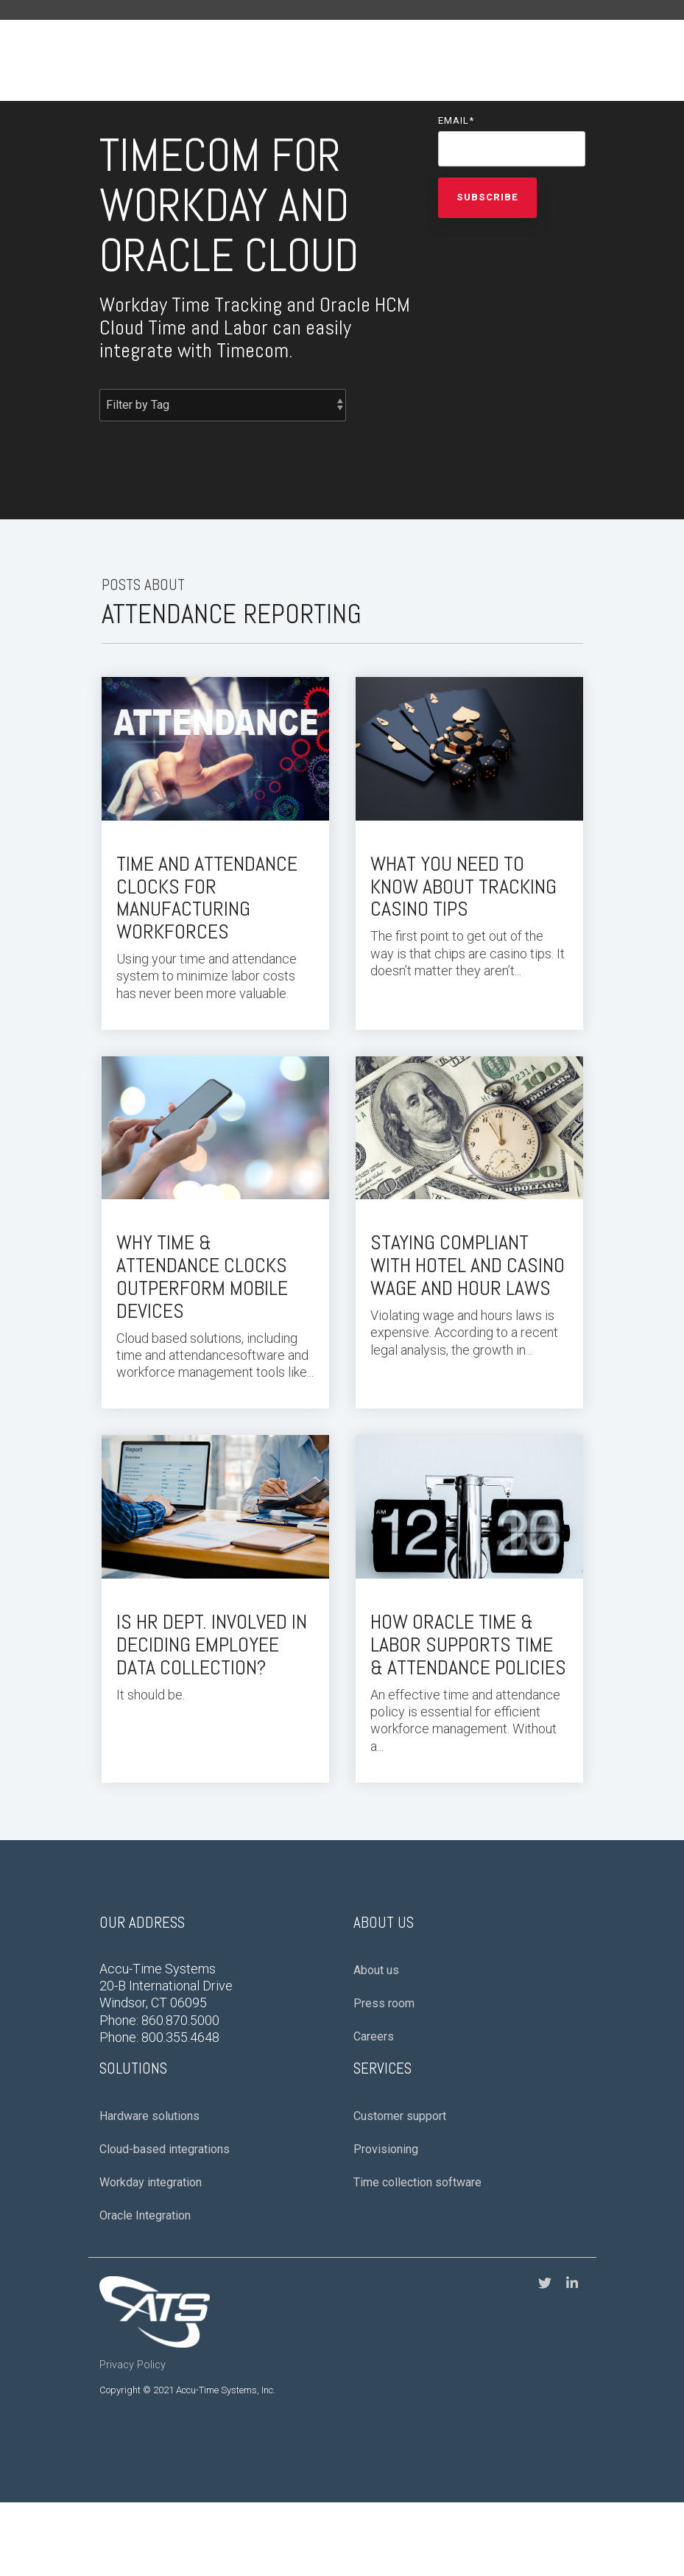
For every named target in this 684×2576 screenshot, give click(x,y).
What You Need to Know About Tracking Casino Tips (463, 886)
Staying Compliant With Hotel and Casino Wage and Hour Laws (467, 1265)
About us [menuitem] (376, 1970)
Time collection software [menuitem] (417, 2182)
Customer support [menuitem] (399, 2116)
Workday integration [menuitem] (150, 2182)
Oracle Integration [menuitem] (145, 2215)
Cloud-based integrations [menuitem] (164, 2149)
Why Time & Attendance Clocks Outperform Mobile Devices (202, 1276)
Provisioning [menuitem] (385, 2149)
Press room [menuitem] (384, 2003)
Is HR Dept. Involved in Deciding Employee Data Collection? (211, 1644)
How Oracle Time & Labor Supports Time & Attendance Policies (468, 1644)
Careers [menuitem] (373, 2036)
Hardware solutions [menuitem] (149, 2116)
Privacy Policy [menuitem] (132, 2365)
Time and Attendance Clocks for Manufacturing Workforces (206, 897)
